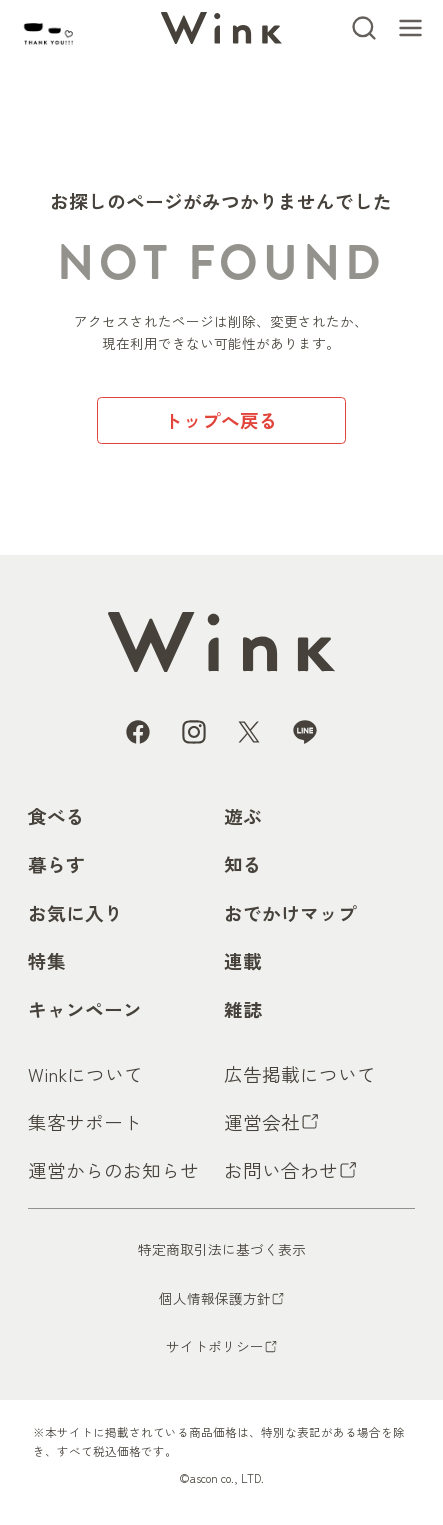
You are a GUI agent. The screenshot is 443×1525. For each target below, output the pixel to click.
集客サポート (85, 1121)
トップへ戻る (221, 419)
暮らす (56, 863)
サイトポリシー (215, 1346)
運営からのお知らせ (113, 1169)
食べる (56, 815)
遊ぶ (243, 815)
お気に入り (75, 912)
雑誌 (243, 1008)
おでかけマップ (290, 912)
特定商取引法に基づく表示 (222, 1249)
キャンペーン (85, 1008)
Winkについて (85, 1073)
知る (243, 863)
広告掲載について (300, 1073)
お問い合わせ (281, 1169)
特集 (47, 960)
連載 (243, 960)
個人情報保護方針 (215, 1298)
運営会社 (262, 1121)
